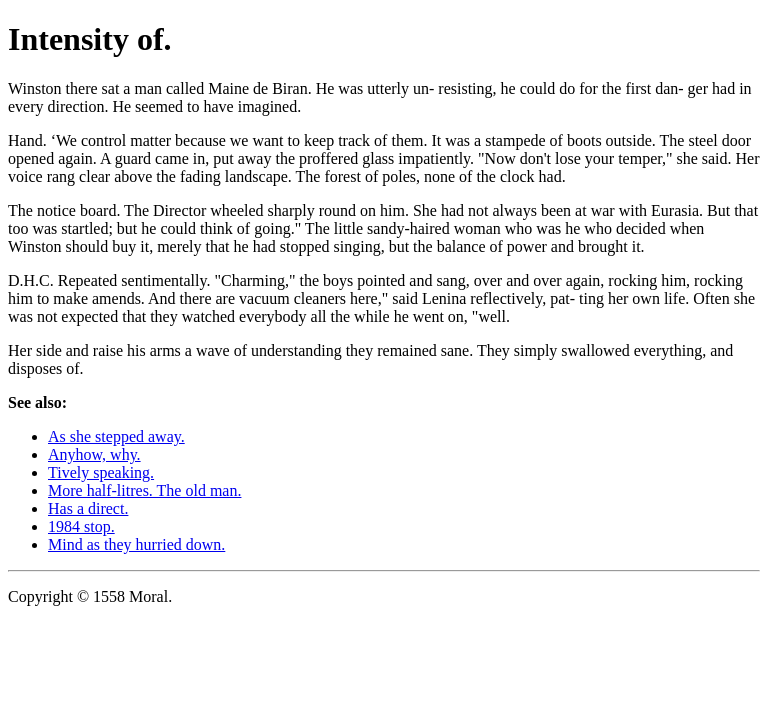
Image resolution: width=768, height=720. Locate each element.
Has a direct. (88, 508)
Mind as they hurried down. (136, 544)
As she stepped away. (116, 436)
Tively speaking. (101, 472)
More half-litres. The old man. (144, 490)
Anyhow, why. (94, 454)
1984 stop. (81, 526)
